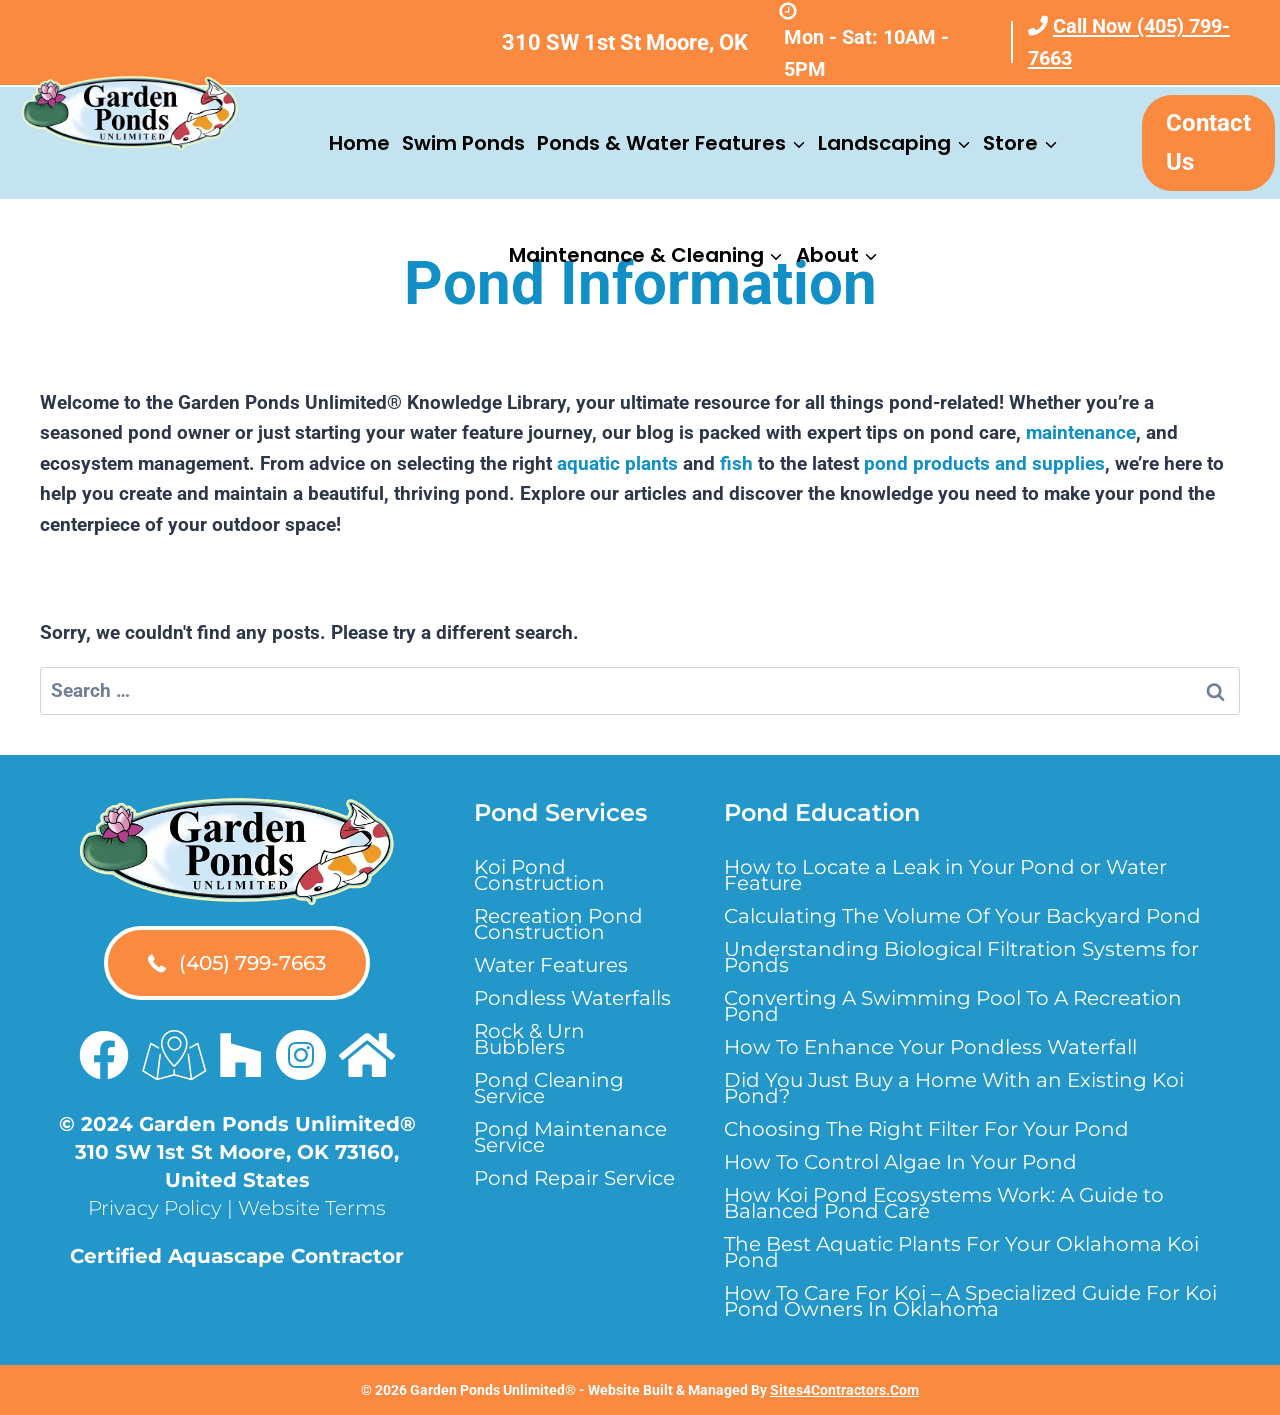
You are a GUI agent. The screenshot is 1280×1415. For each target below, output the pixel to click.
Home (359, 143)
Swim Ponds (463, 143)
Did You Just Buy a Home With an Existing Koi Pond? (954, 1088)
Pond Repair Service (574, 1178)
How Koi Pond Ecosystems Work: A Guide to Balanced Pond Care (944, 1203)
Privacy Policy (155, 1208)
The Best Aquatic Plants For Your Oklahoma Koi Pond (961, 1252)
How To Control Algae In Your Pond (900, 1162)
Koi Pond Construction (539, 875)
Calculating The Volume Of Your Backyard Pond (962, 916)
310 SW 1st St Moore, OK (625, 42)
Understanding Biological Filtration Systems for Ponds (961, 957)
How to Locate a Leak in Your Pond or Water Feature (945, 875)
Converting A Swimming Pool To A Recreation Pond (953, 1006)
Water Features (551, 965)
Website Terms (312, 1208)
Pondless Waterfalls (572, 998)
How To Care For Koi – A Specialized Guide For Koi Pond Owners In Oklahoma (970, 1301)
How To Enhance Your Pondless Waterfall (930, 1047)
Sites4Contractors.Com (844, 1390)
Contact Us (1208, 142)
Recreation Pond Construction (558, 924)
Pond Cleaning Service (549, 1088)
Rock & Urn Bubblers (529, 1039)
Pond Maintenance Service (570, 1137)
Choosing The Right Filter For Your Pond (926, 1129)
